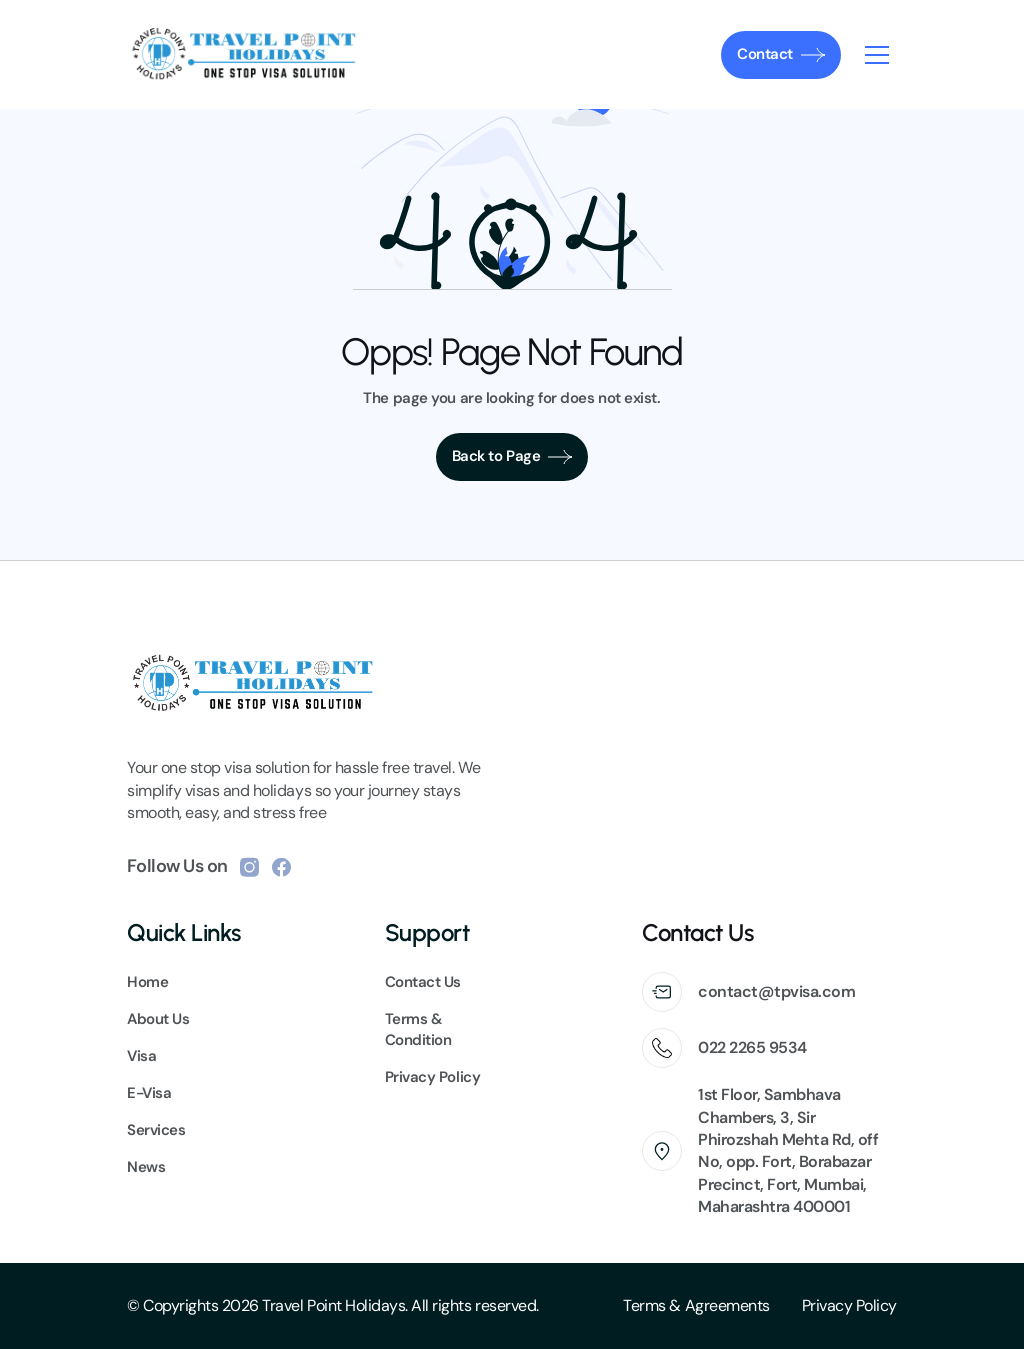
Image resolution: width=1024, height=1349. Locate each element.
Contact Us (423, 982)
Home (147, 982)
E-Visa (149, 1093)
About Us (158, 1019)
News (146, 1167)
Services (156, 1130)
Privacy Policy (849, 1305)
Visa (141, 1056)
